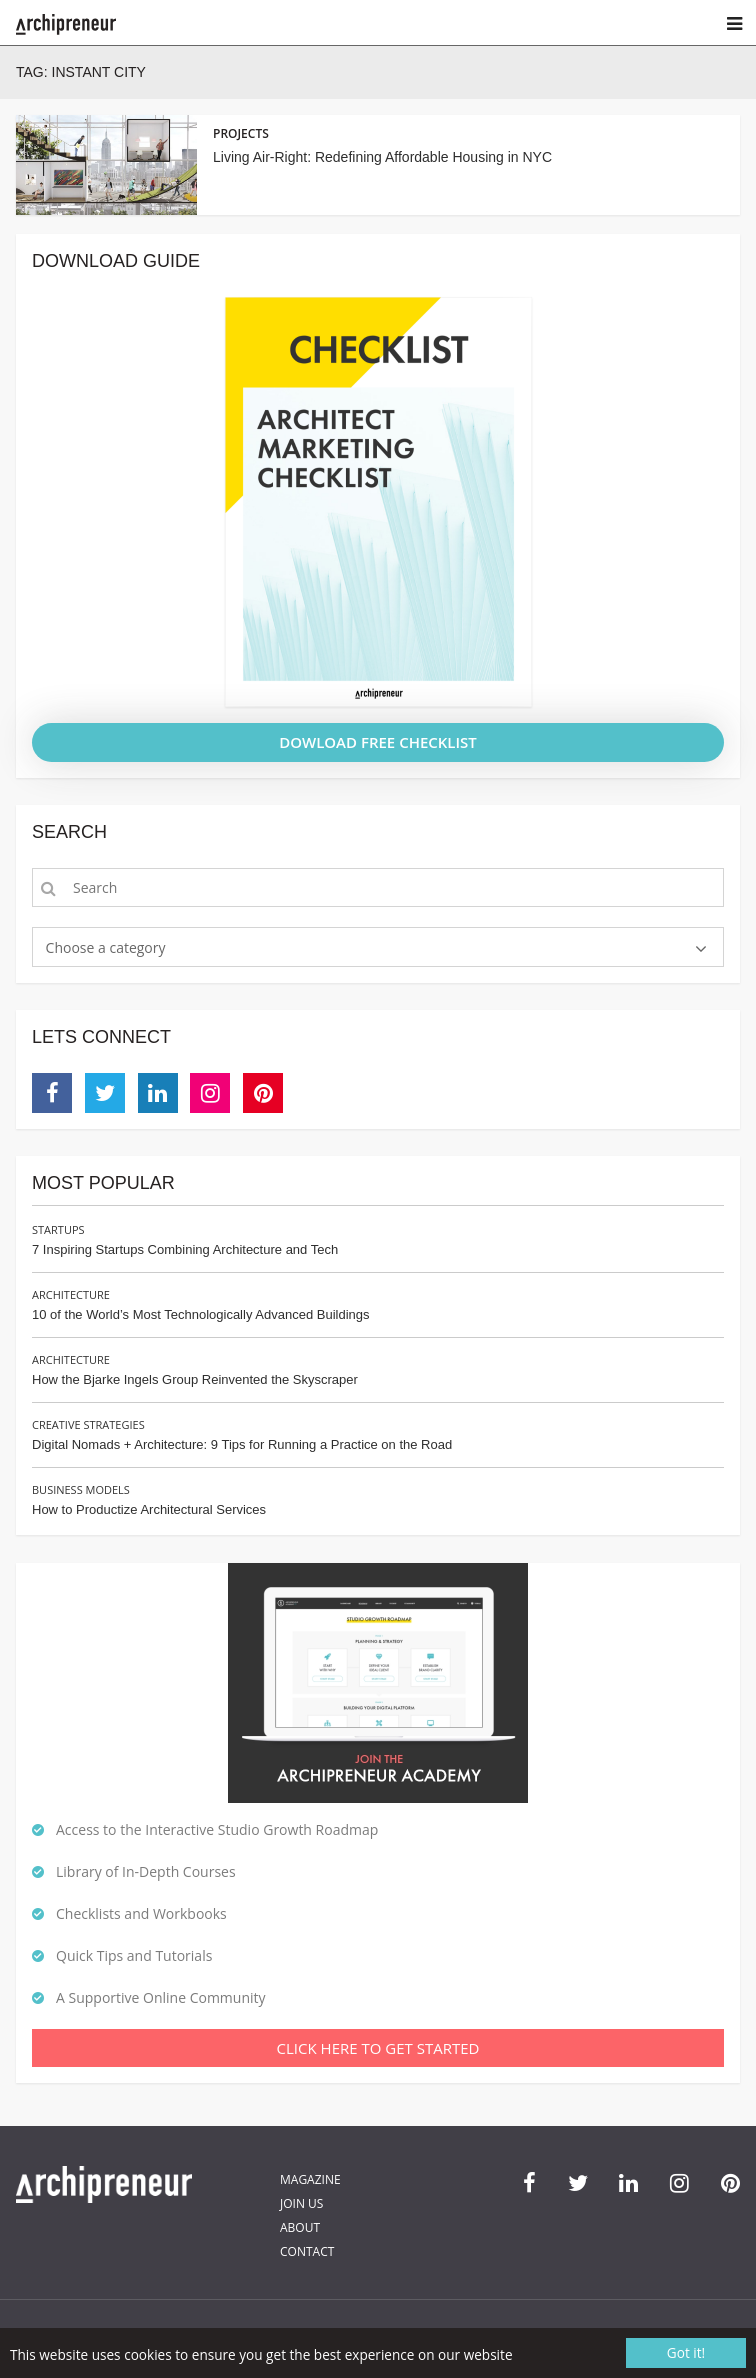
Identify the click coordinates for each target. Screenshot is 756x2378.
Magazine (310, 2179)
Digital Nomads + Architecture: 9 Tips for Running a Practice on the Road (242, 1444)
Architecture (71, 1294)
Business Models (81, 1489)
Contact (307, 2251)
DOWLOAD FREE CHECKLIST (378, 742)
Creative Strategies (88, 1424)
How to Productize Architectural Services (149, 1509)
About (300, 2227)
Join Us (301, 2203)
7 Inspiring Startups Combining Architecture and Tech (185, 1249)
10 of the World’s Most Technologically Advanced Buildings (200, 1314)
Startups (58, 1229)
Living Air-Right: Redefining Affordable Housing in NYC (382, 157)
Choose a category (106, 947)
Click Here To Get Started (378, 2048)
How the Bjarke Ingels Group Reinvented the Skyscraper (195, 1379)
